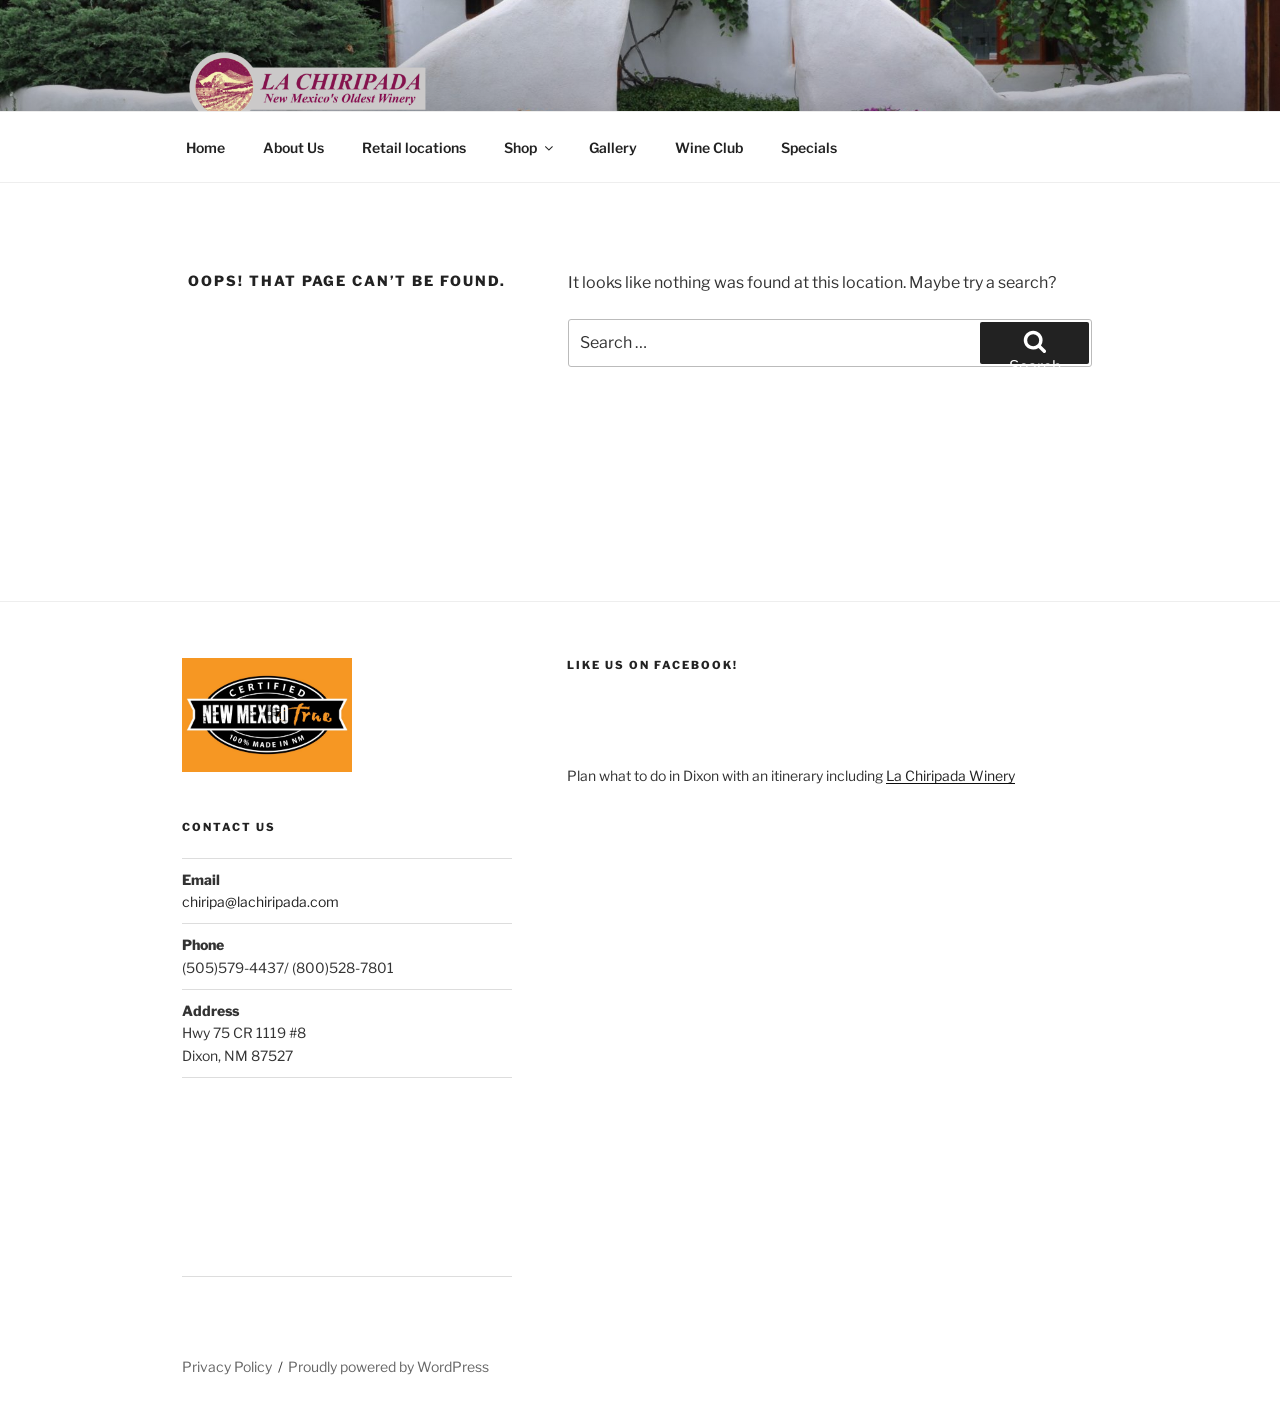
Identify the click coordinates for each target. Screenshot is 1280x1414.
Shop (530, 147)
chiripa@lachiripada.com (260, 901)
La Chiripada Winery (950, 775)
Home (205, 147)
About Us (293, 147)
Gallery (613, 147)
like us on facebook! (652, 665)
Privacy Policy (227, 1366)
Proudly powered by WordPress (388, 1366)
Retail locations (414, 147)
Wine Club (709, 147)
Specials (809, 147)
